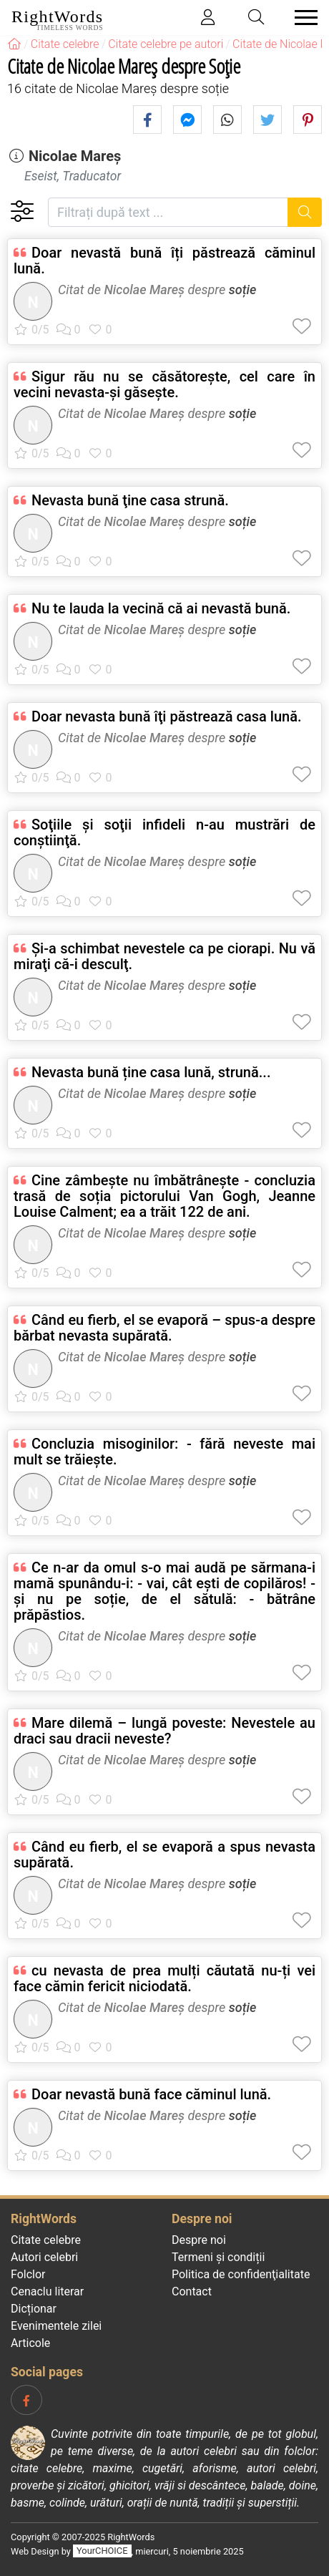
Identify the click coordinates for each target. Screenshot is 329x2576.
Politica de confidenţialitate (241, 2274)
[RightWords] (14, 44)
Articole (30, 2343)
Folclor (28, 2274)
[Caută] (305, 212)
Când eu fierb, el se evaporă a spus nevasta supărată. (164, 1854)
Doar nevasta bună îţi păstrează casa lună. (166, 716)
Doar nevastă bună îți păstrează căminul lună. (164, 260)
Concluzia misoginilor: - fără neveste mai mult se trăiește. (164, 1451)
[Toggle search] (256, 17)
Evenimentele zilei (56, 2326)
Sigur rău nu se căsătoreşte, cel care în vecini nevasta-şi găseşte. (164, 384)
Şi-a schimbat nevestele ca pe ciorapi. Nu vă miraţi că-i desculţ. (164, 956)
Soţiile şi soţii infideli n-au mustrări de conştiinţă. (164, 832)
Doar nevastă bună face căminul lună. (151, 2094)
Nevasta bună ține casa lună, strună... (150, 1072)
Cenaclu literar (47, 2291)
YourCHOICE (102, 2551)
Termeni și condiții (218, 2257)
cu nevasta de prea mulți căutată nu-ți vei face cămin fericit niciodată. (164, 1978)
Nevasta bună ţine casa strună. (130, 500)
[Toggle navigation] (302, 17)
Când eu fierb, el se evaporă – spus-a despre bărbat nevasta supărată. (164, 1327)
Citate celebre (46, 2240)
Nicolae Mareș (75, 156)
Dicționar (34, 2308)
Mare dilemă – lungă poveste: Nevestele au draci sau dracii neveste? (164, 1730)
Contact (192, 2291)
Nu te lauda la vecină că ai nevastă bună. (160, 608)
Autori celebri (44, 2257)
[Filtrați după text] (168, 212)
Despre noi (199, 2240)
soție (243, 289)
